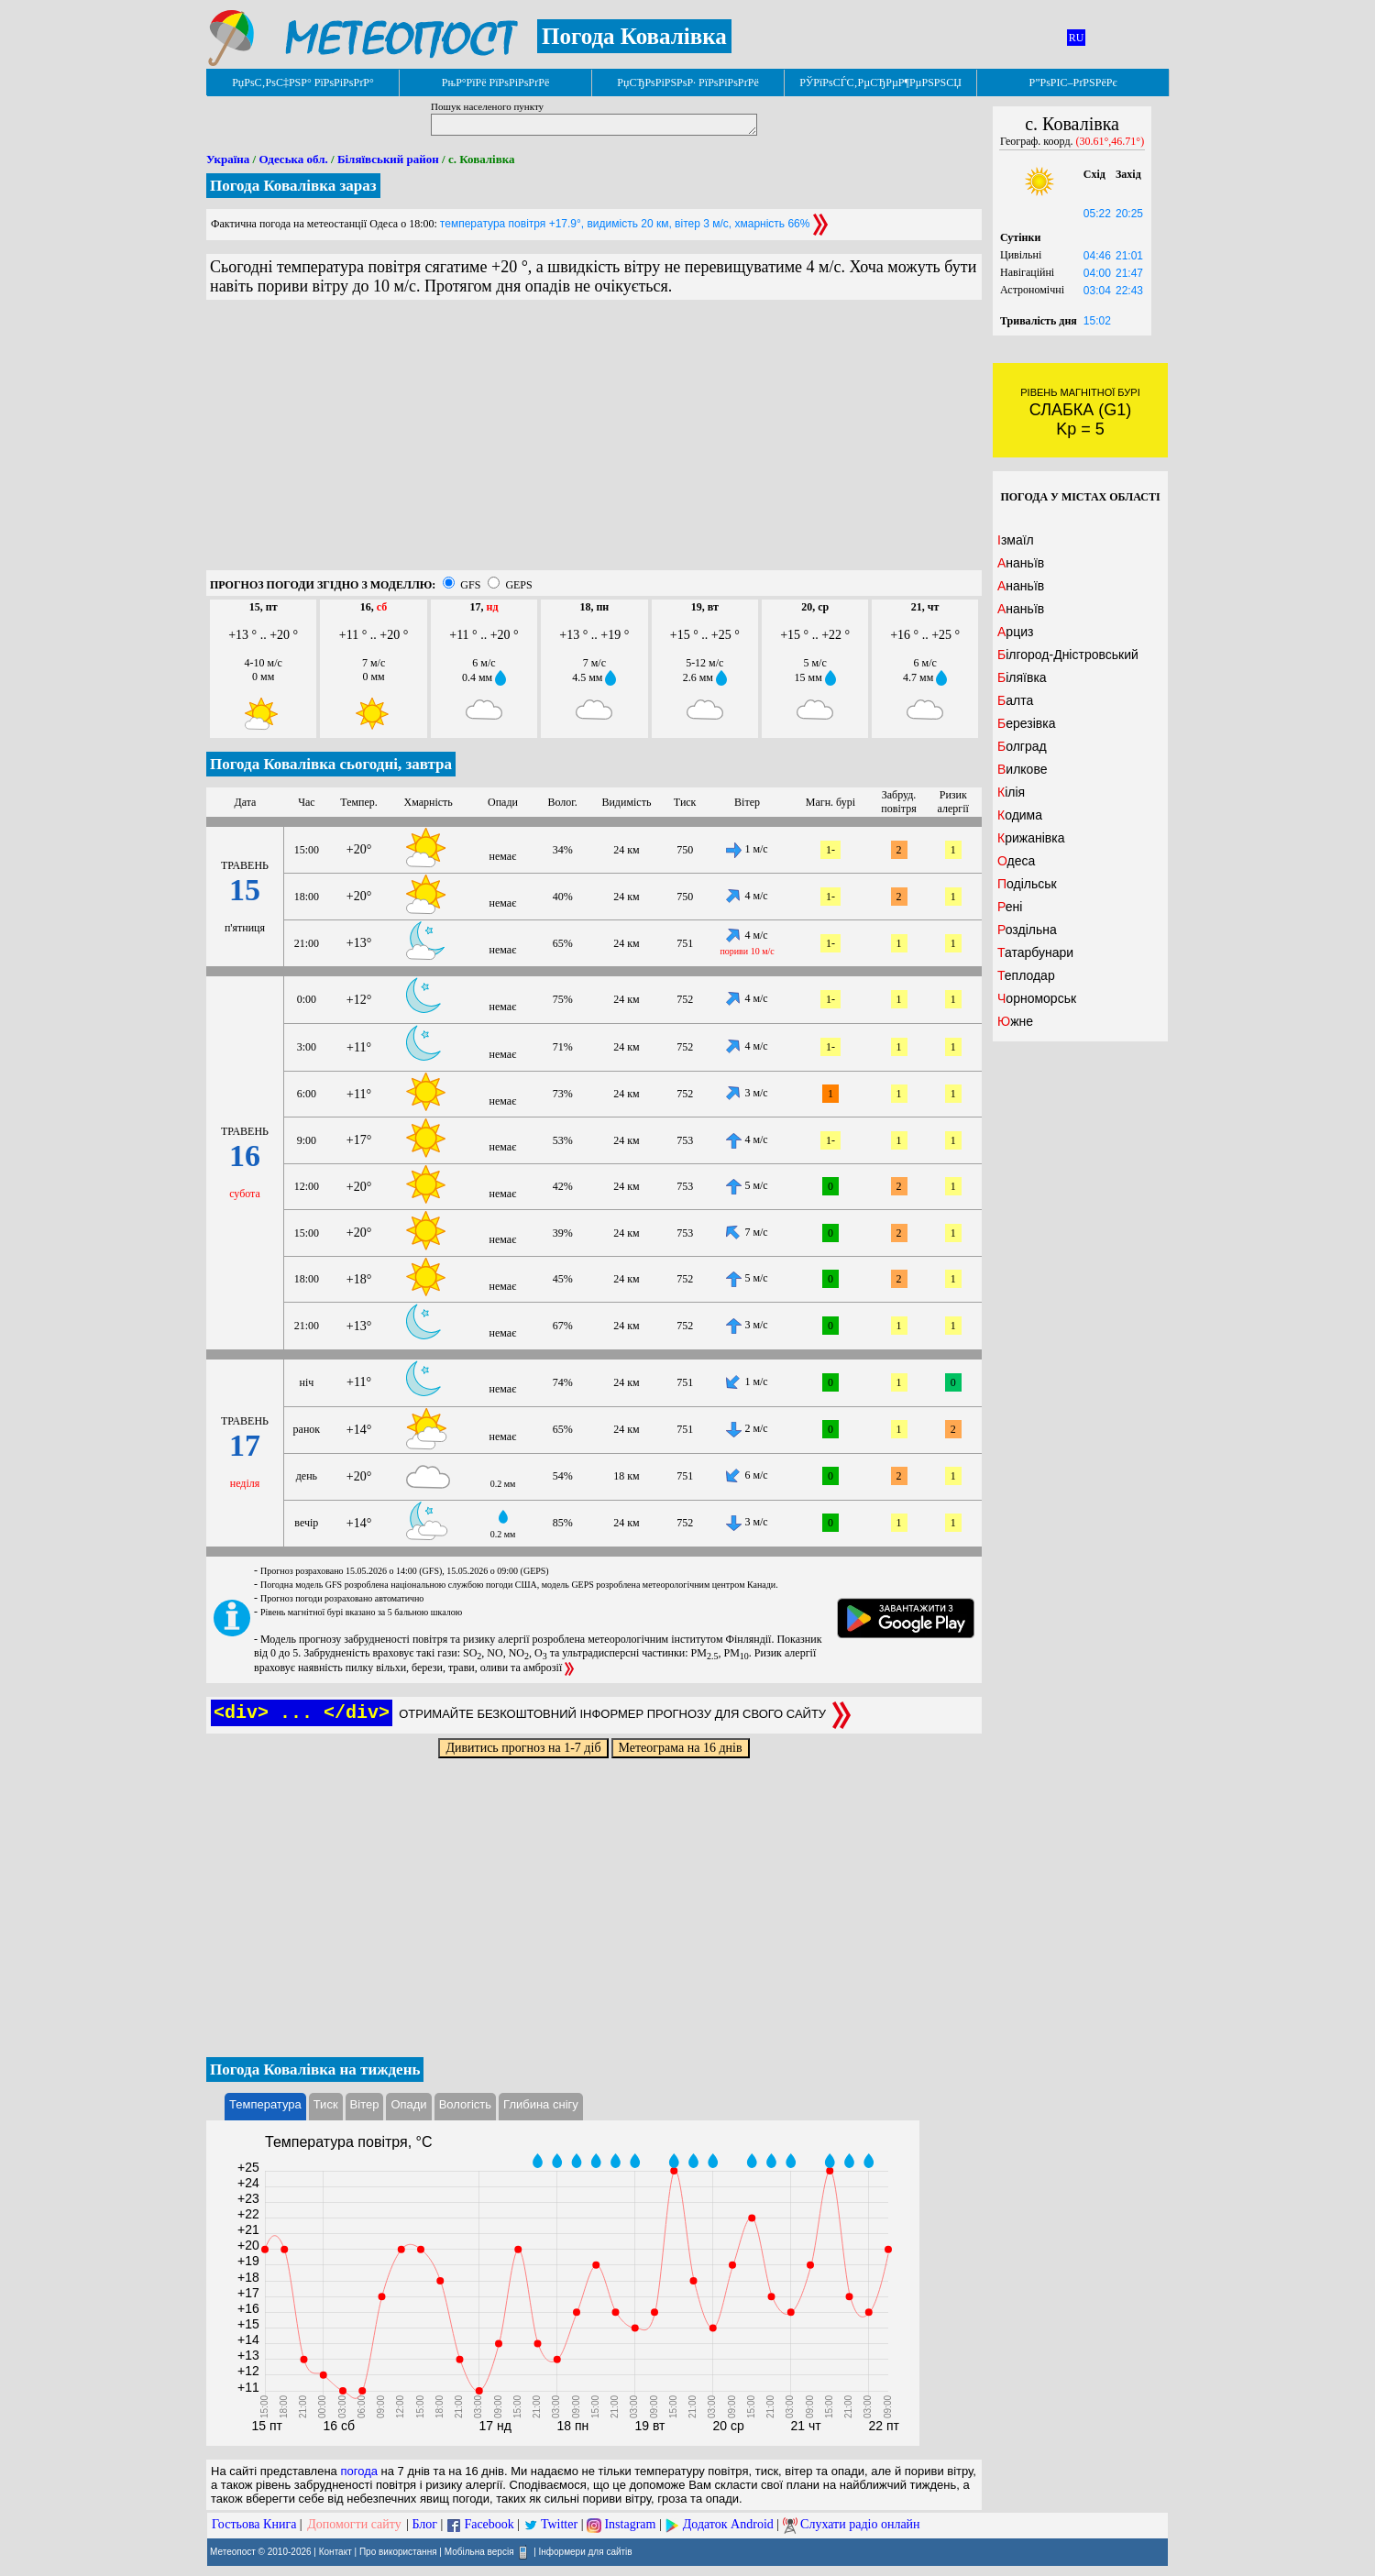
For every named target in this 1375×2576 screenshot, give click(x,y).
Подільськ (1027, 883)
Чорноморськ (1036, 998)
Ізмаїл (1015, 540)
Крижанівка (1030, 838)
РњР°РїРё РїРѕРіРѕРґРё (495, 82)
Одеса (1016, 860)
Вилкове (1022, 769)
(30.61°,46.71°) (1110, 141)
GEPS (518, 584)
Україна (227, 159)
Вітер (365, 2104)
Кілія (1011, 792)
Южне (1015, 1021)
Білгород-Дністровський (1067, 654)
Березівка (1026, 723)
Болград (1022, 746)
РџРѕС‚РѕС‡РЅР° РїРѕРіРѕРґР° (303, 82)
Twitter (559, 2524)
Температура (265, 2104)
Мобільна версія (479, 2552)
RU (1076, 37)
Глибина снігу (540, 2104)
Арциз (1015, 631)
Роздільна (1027, 929)
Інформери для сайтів (585, 2552)
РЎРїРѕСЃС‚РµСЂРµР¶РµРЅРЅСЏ (880, 82)
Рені (1009, 906)
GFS (470, 584)
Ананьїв (1020, 563)
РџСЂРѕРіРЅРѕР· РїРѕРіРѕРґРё (687, 82)
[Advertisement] (594, 442)
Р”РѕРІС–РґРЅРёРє (1072, 82)
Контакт (335, 2552)
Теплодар (1026, 975)
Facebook (488, 2524)
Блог (425, 2524)
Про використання (398, 2552)
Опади (408, 2104)
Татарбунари (1035, 952)
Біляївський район (388, 159)
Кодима (1019, 815)
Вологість (465, 2104)
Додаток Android (728, 2524)
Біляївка (1022, 677)
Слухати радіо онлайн (860, 2524)
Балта (1015, 700)
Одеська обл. (292, 159)
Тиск (326, 2104)
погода (359, 2471)
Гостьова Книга (254, 2524)
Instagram (629, 2524)
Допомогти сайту (354, 2524)
